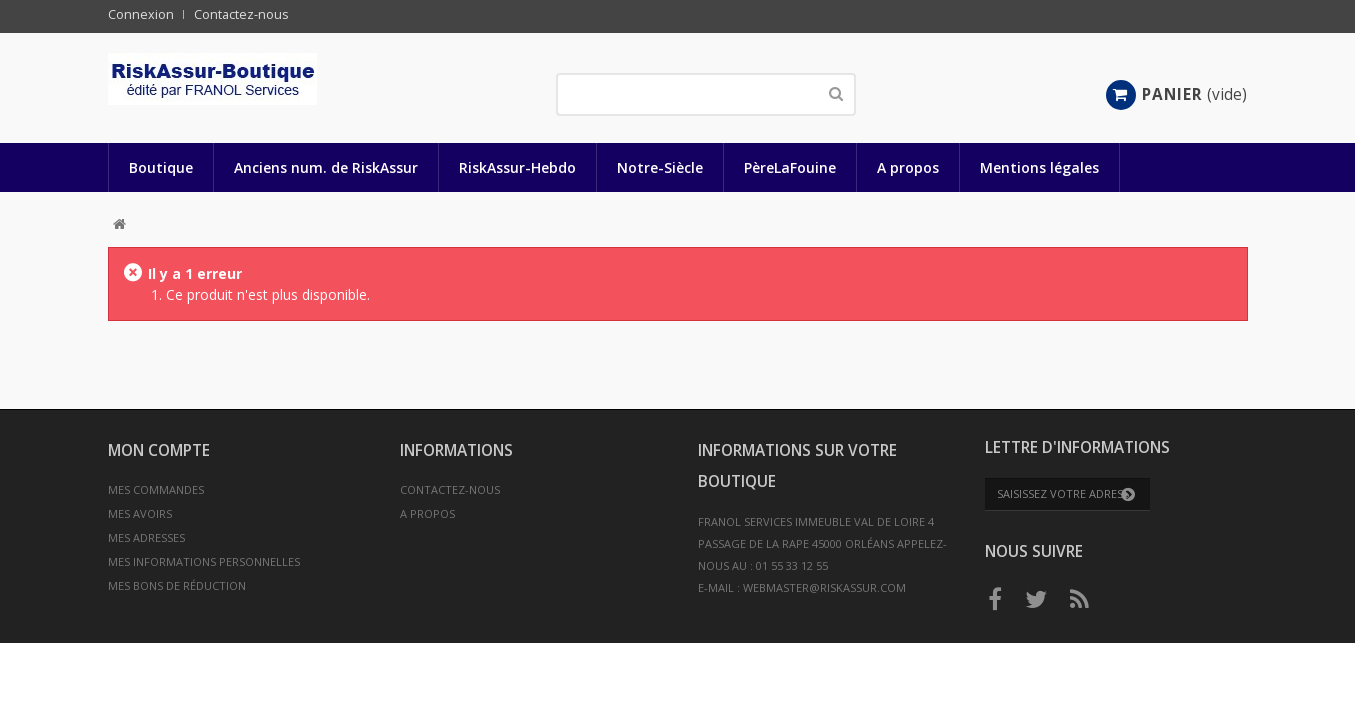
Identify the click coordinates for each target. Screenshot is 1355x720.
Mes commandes (156, 489)
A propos (908, 167)
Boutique (161, 167)
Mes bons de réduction (177, 585)
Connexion (141, 14)
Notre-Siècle (660, 167)
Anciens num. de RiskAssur (326, 167)
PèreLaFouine (790, 167)
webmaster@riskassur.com (824, 587)
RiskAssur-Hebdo (517, 167)
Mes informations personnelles (204, 561)
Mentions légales (1039, 167)
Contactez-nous (241, 14)
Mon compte (159, 450)
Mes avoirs (140, 513)
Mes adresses (146, 537)
